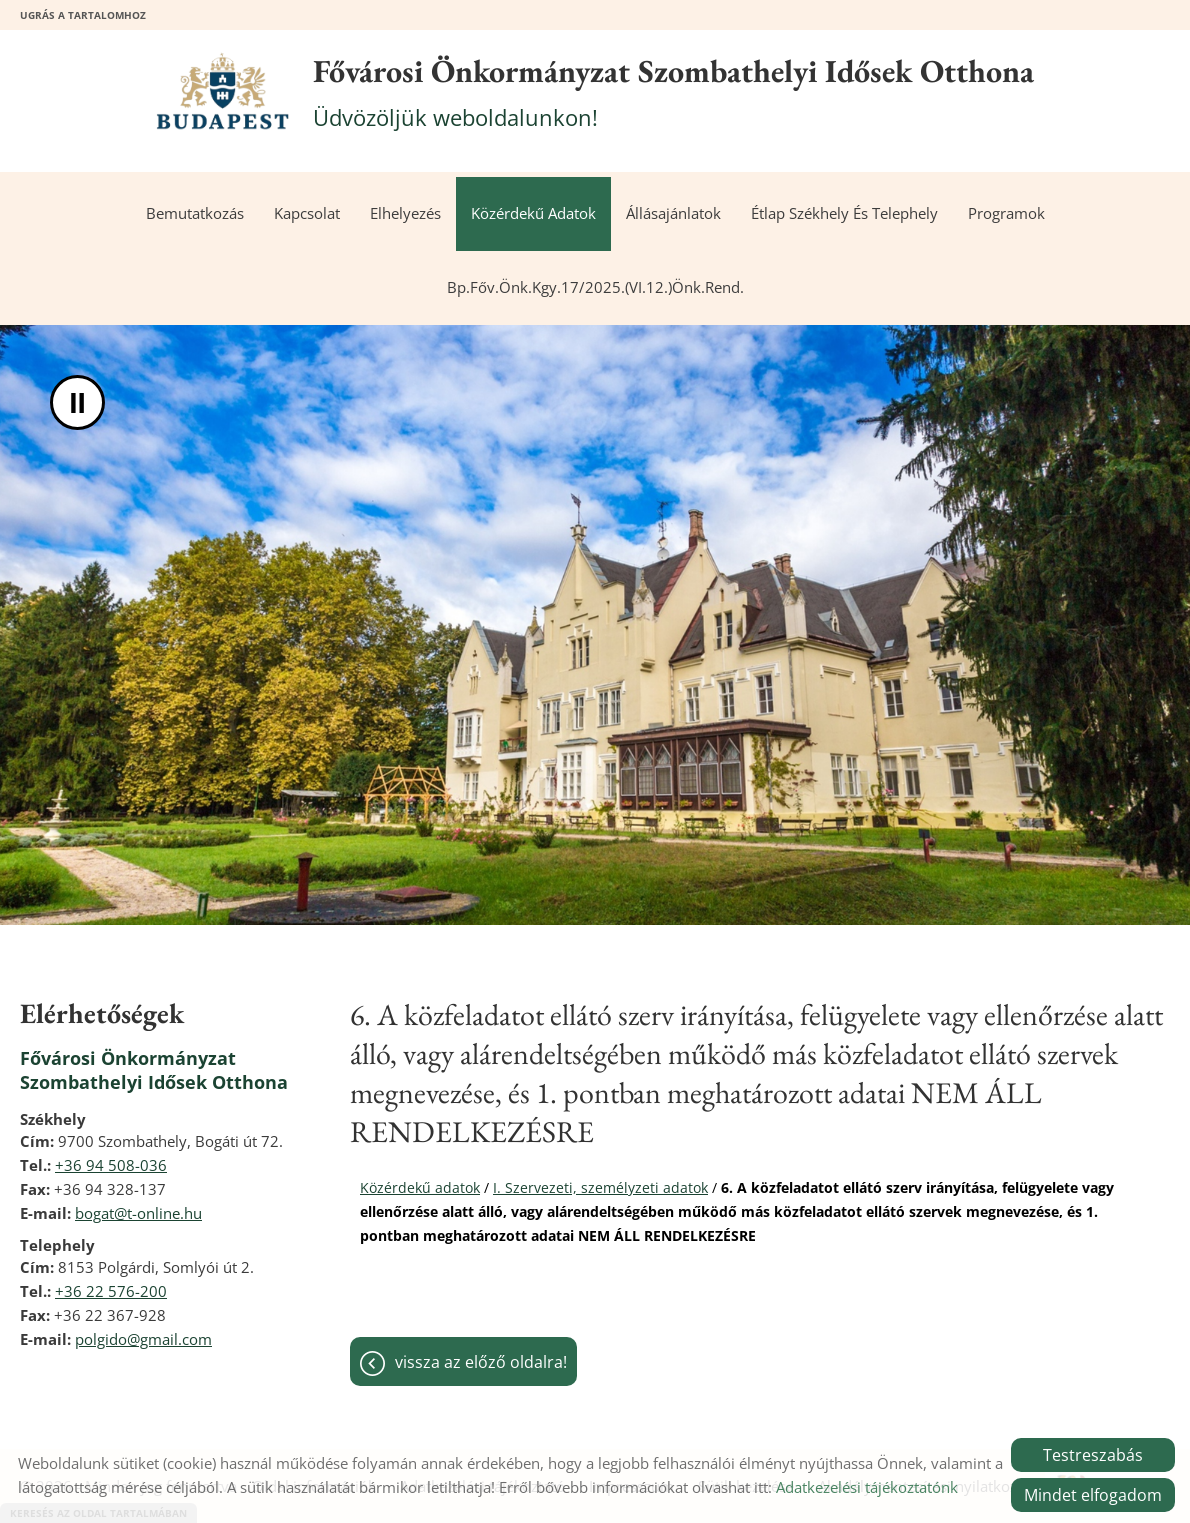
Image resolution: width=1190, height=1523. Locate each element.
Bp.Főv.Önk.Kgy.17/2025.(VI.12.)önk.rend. (595, 287)
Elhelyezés (405, 213)
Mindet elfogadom (1093, 1495)
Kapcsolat (307, 213)
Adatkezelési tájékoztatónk (867, 1487)
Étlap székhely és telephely (844, 213)
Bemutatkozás (195, 213)
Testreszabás (1093, 1455)
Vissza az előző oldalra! (481, 1362)
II (77, 402)
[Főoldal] (222, 91)
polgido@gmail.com (143, 1339)
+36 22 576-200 (111, 1291)
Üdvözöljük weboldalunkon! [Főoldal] (673, 91)
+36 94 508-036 (111, 1165)
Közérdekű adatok (533, 213)
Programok (1006, 213)
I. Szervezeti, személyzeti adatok (600, 1187)
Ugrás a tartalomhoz (83, 15)
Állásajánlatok (673, 213)
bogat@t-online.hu (138, 1213)
